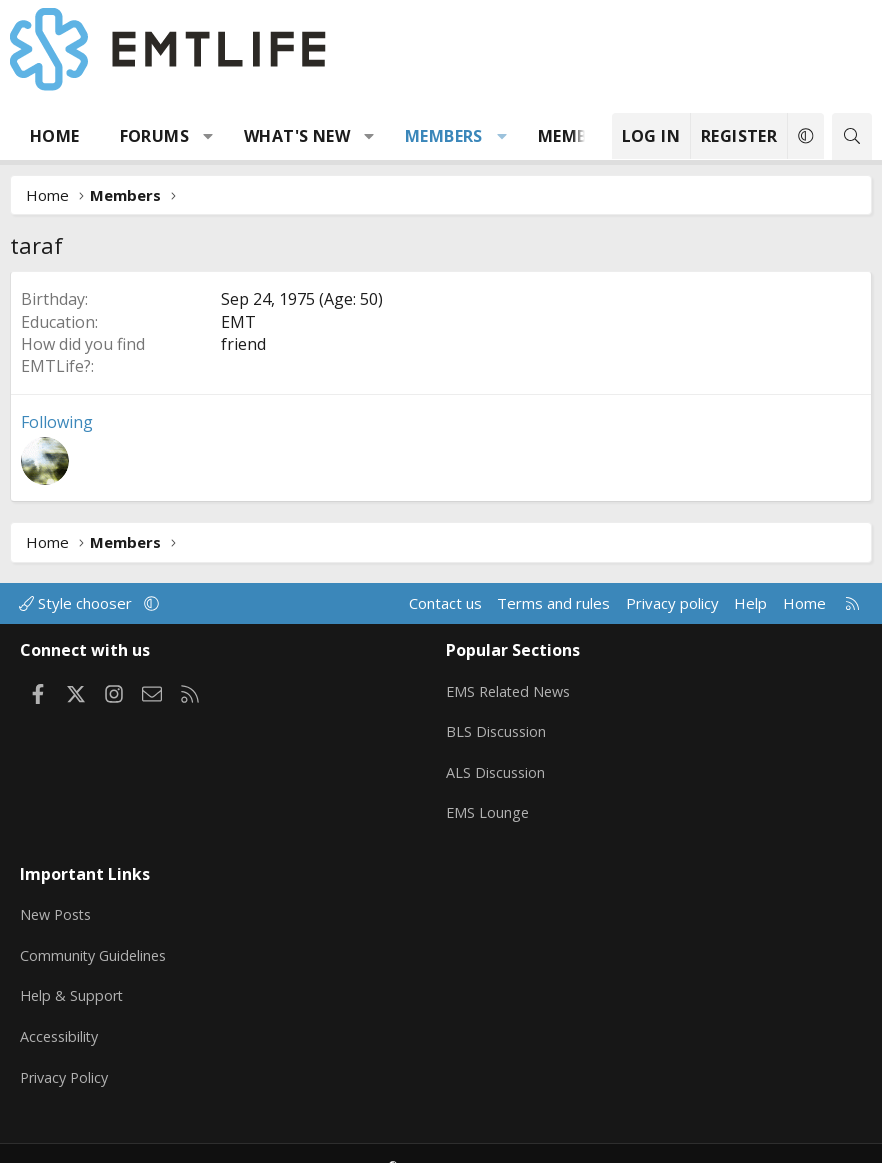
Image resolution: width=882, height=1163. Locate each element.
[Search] (852, 136)
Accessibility (61, 1014)
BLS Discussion (497, 726)
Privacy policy (672, 603)
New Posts (58, 897)
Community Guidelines (96, 936)
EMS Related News (512, 687)
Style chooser (77, 603)
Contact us (445, 603)
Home (55, 136)
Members (444, 136)
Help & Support (73, 975)
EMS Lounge (488, 804)
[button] (208, 136)
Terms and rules (553, 603)
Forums (154, 136)
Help (750, 603)
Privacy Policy (67, 1053)
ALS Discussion (497, 765)
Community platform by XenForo (373, 1139)
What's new (297, 136)
